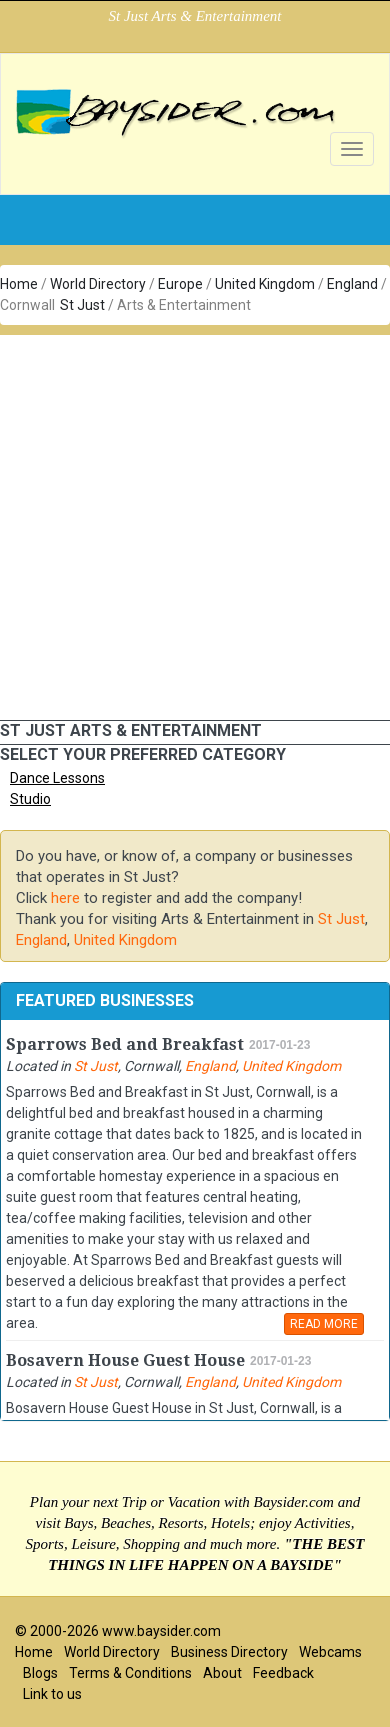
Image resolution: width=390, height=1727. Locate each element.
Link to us (52, 1694)
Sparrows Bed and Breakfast (125, 1044)
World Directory (98, 284)
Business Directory (229, 1652)
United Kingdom (265, 284)
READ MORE (324, 1324)
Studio (30, 799)
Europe (180, 284)
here (65, 898)
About (222, 1673)
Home (19, 284)
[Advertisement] (187, 522)
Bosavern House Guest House (125, 1360)
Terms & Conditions (130, 1673)
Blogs (40, 1673)
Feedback (283, 1673)
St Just (82, 305)
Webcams (330, 1652)
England (352, 284)
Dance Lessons (57, 778)
